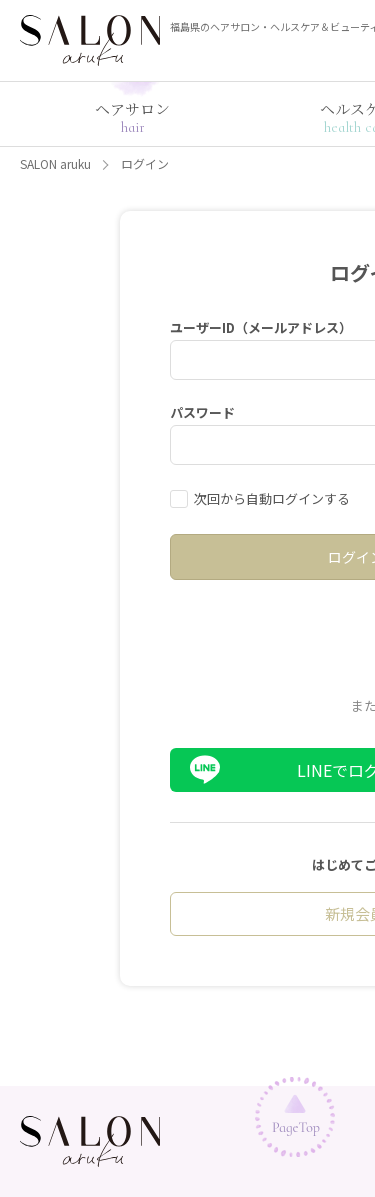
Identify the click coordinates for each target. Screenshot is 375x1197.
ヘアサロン (132, 117)
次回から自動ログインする (272, 498)
